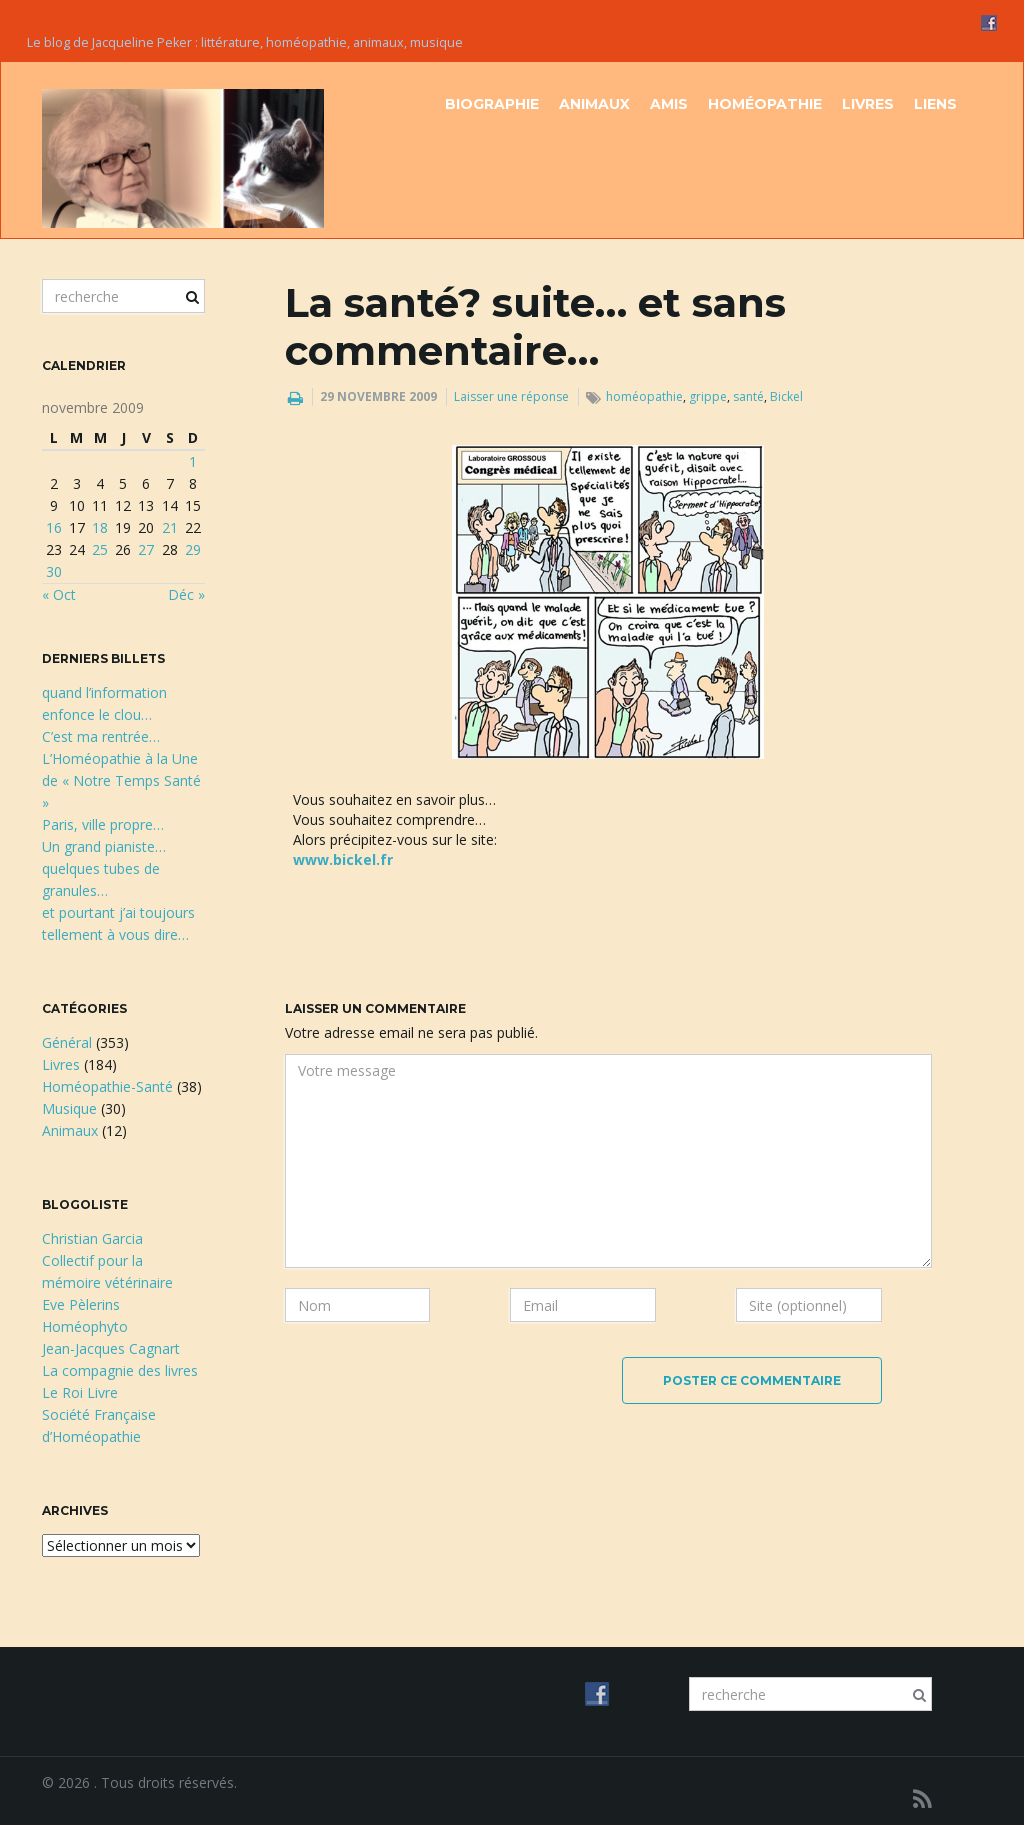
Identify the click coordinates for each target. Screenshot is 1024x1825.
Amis (669, 104)
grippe (708, 396)
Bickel (786, 396)
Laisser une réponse (511, 396)
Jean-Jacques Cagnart (111, 1348)
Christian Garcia (92, 1238)
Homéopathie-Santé (107, 1086)
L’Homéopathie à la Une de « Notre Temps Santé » (121, 780)
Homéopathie (765, 104)
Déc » (186, 594)
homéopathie (644, 396)
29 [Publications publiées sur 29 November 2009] (193, 549)
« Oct (59, 594)
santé (748, 396)
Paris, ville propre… (103, 824)
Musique (69, 1108)
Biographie (492, 104)
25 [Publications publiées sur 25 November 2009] (100, 549)
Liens (935, 104)
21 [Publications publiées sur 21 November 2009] (170, 527)
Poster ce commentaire (752, 1380)
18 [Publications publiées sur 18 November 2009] (100, 527)
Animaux (594, 104)
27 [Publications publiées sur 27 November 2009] (146, 549)
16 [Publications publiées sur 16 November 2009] (54, 527)
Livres (868, 104)
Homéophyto (85, 1326)
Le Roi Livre (80, 1392)
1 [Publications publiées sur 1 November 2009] (193, 461)
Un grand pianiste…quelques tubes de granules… (104, 868)
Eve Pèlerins (81, 1304)
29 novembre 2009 (378, 396)
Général (67, 1042)
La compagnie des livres (120, 1370)
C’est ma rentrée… (101, 736)
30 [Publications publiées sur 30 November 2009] (54, 571)
